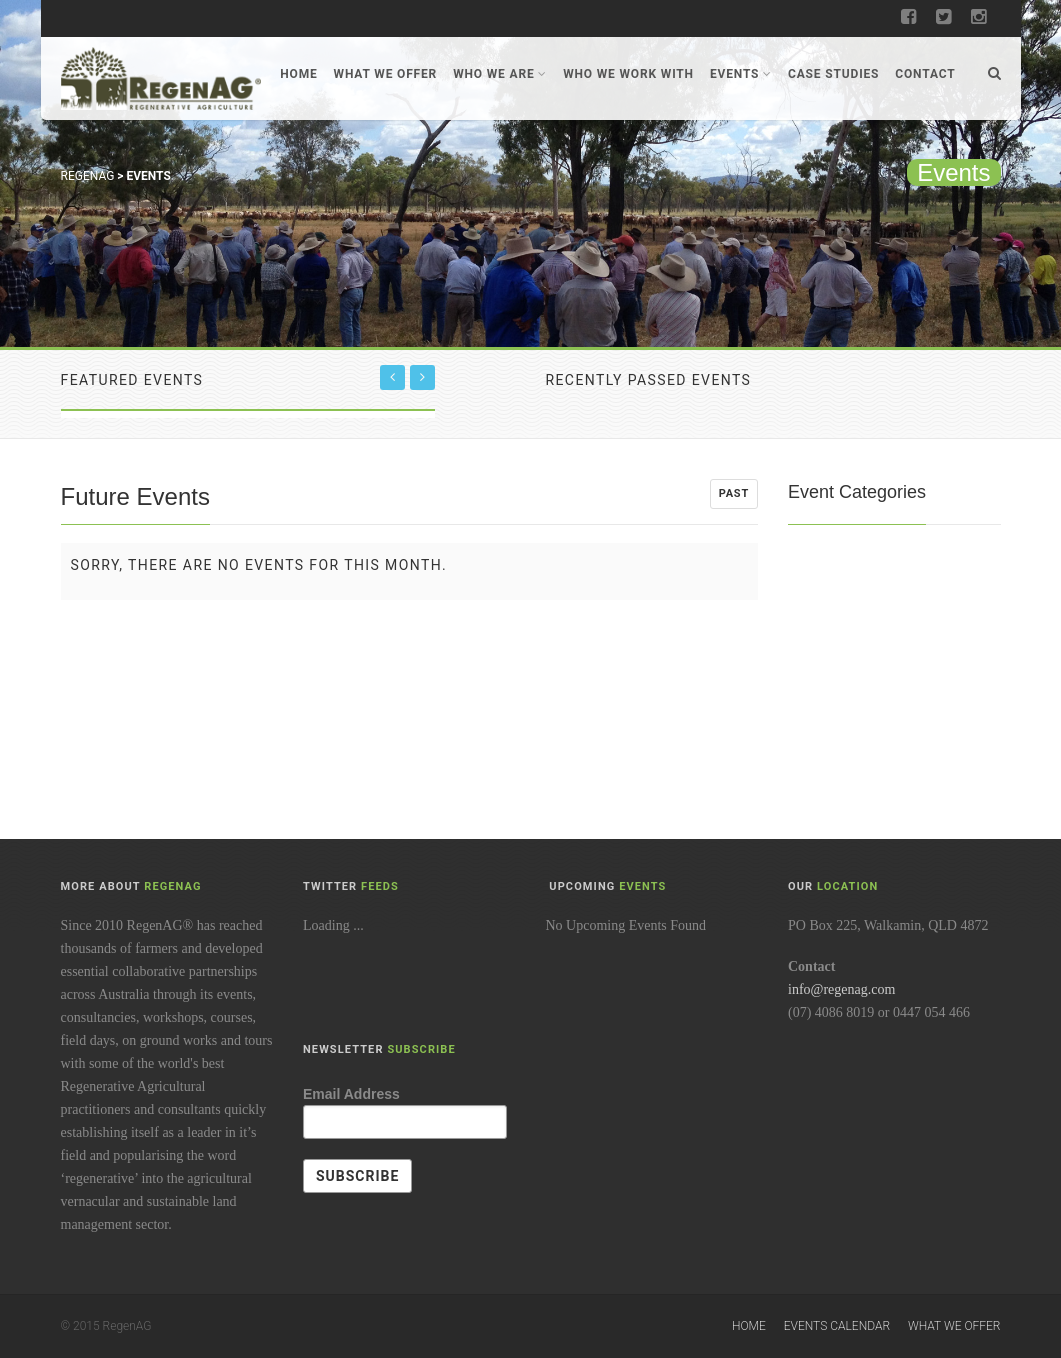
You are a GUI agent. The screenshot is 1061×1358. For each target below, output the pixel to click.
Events (741, 74)
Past (734, 493)
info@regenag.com (841, 989)
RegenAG (88, 176)
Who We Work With (628, 74)
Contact (925, 74)
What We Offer (386, 74)
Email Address (351, 1094)
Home (298, 74)
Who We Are (500, 74)
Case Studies (833, 74)
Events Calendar (837, 1326)
